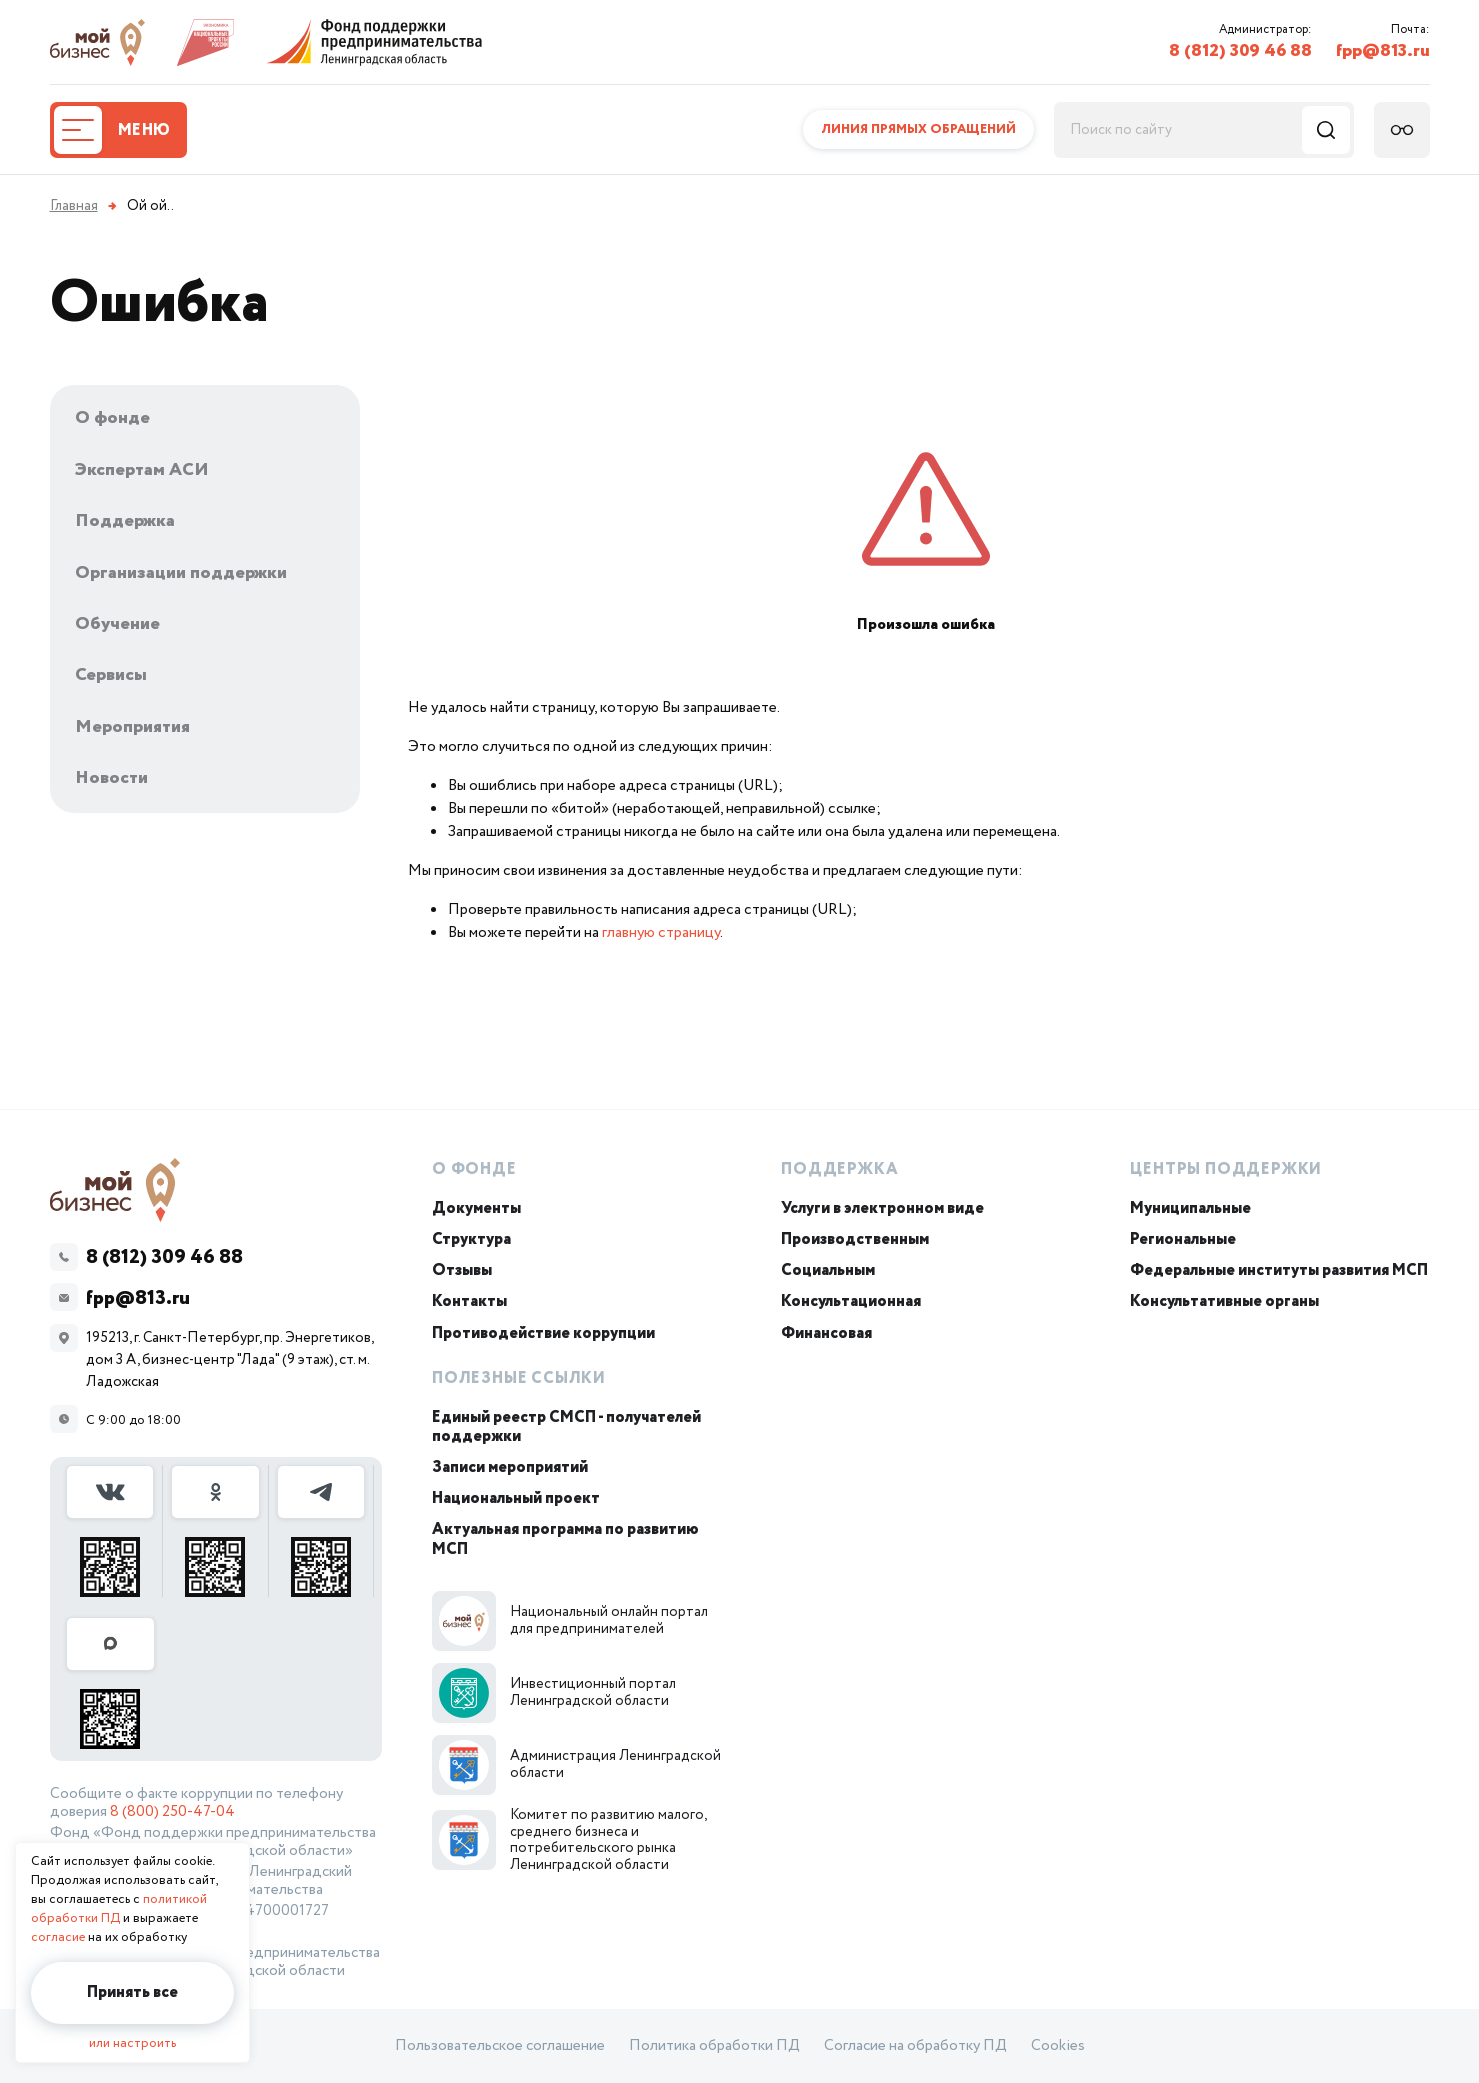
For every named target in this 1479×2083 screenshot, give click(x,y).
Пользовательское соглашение (500, 2046)
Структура (471, 1239)
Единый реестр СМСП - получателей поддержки (566, 1427)
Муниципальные (1190, 1208)
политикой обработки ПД (119, 1909)
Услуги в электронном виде (882, 1208)
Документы (476, 1208)
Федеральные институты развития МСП (1279, 1270)
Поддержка (839, 1169)
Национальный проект (516, 1498)
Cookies (1058, 2046)
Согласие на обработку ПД (915, 2046)
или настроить (132, 2043)
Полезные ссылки (519, 1378)
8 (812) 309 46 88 (1240, 51)
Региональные (1183, 1239)
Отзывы (462, 1270)
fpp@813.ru (1383, 51)
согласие (58, 1937)
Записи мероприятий (510, 1467)
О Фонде (474, 1169)
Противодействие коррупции (543, 1333)
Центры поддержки (1226, 1169)
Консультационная (851, 1301)
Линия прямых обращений (918, 129)
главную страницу (661, 932)
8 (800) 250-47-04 (172, 1812)
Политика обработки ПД (714, 2046)
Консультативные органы (1224, 1301)
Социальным (828, 1270)
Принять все (132, 1992)
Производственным (855, 1239)
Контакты (469, 1301)
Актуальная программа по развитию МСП (565, 1539)
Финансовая (826, 1333)
